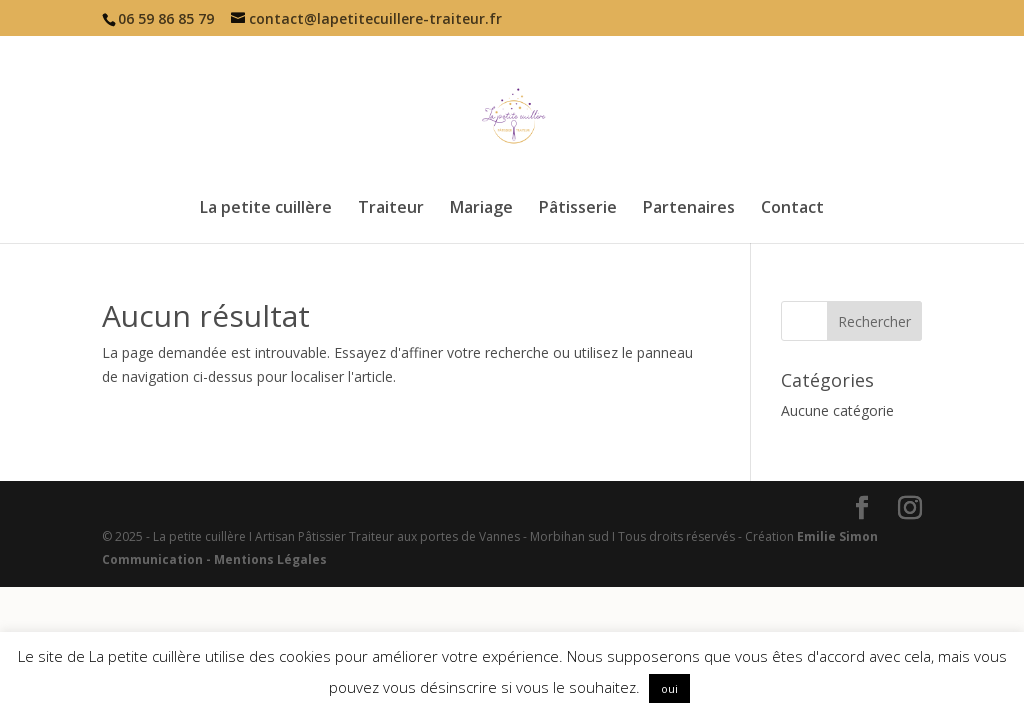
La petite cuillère (266, 209)
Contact (792, 209)
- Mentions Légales (265, 559)
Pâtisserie (578, 209)
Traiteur (391, 209)
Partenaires (689, 209)
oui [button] (669, 688)
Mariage (481, 209)
